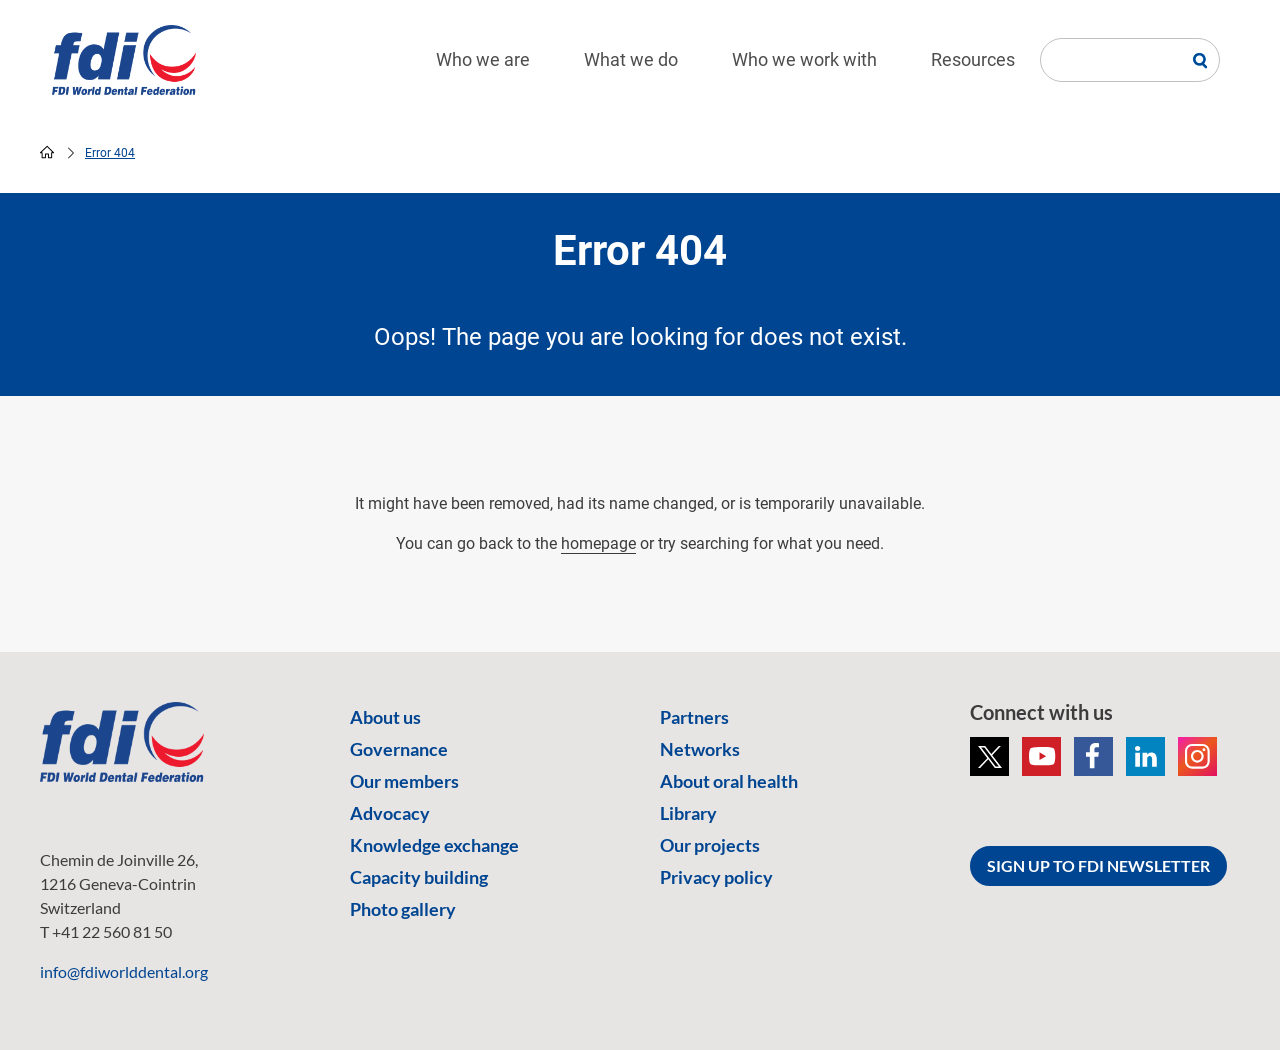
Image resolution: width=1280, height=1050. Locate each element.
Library (688, 813)
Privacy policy (716, 877)
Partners (694, 717)
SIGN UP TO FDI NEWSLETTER (1098, 865)
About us (385, 717)
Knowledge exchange (434, 845)
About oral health (729, 781)
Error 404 (110, 153)
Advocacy (390, 813)
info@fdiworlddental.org (124, 971)
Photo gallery (403, 909)
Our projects (710, 845)
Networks (700, 749)
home (47, 152)
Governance (399, 749)
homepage (598, 543)
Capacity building (419, 877)
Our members (404, 781)
